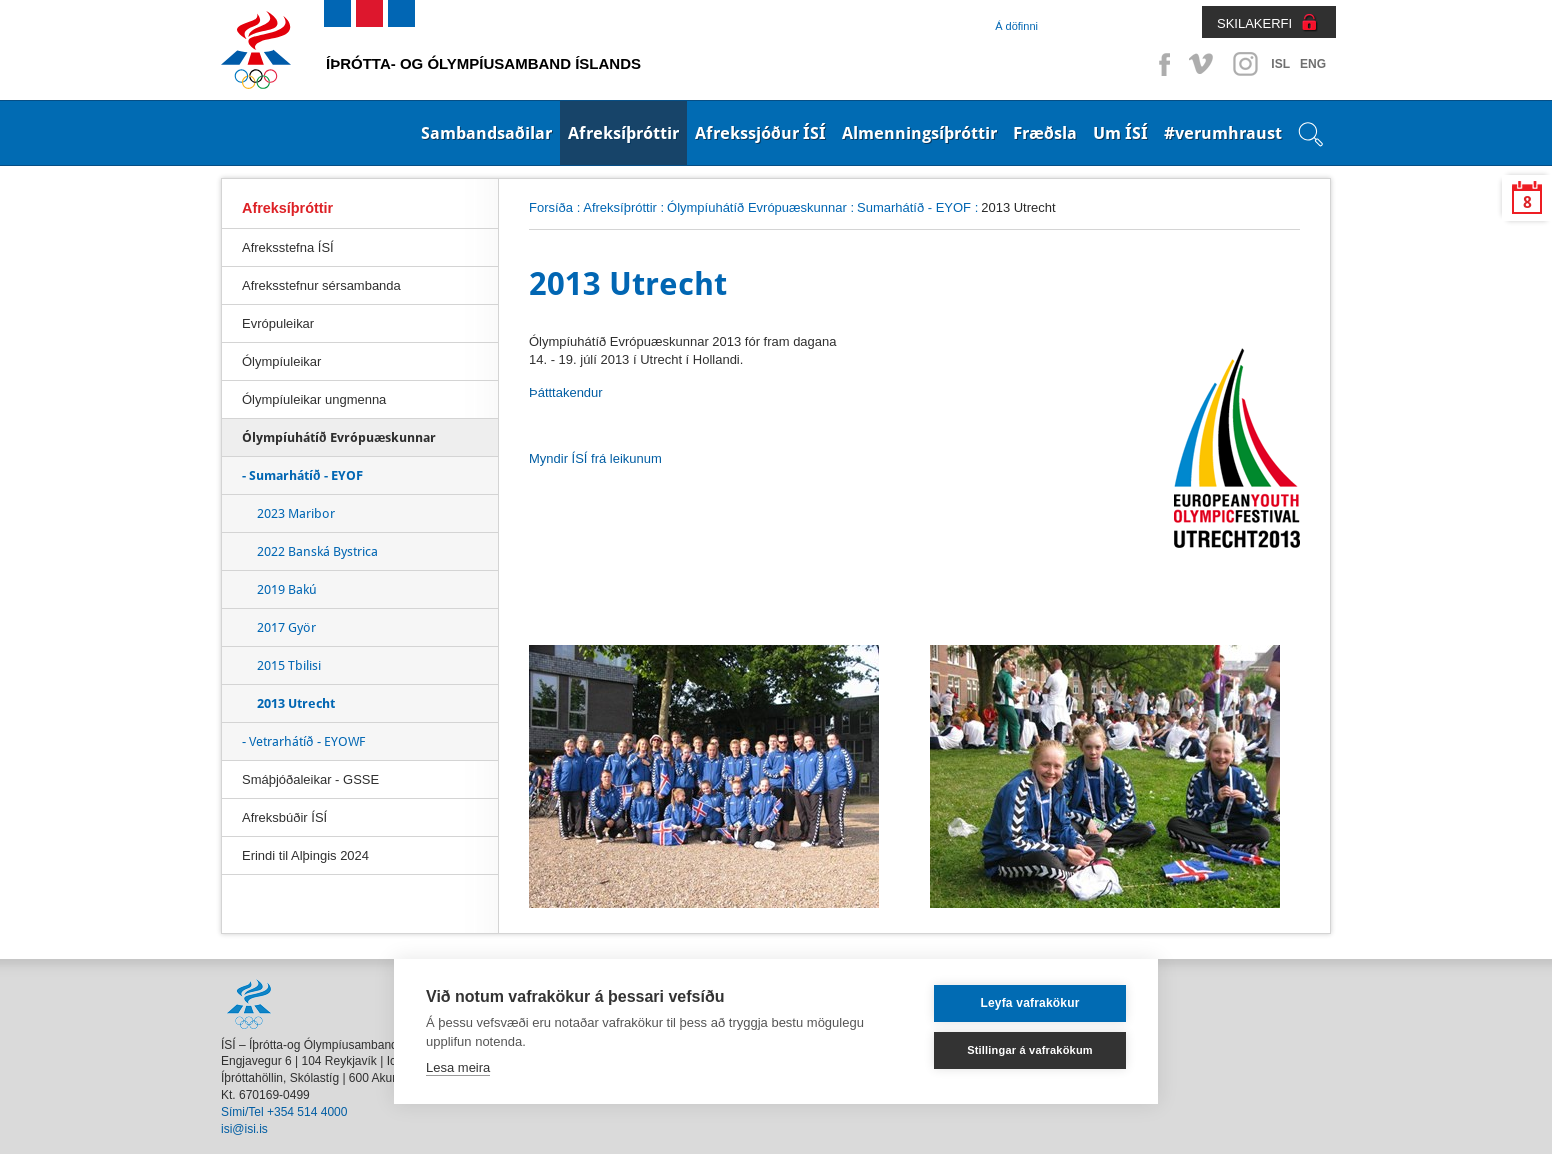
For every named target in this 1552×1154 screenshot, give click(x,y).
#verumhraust (1223, 133)
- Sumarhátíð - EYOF (302, 475)
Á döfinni (1016, 26)
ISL (1280, 64)
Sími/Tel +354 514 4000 (284, 1112)
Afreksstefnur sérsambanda (321, 285)
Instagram (1245, 64)
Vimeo (1203, 64)
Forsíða (551, 207)
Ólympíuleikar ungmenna (314, 399)
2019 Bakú (287, 589)
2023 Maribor (296, 513)
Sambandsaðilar (486, 133)
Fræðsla (1045, 133)
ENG (1313, 64)
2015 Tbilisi (289, 665)
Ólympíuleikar (281, 361)
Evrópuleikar (278, 323)
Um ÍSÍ (1120, 133)
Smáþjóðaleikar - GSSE (310, 779)
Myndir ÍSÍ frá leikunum (595, 458)
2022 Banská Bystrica (317, 551)
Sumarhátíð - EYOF (914, 207)
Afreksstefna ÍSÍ (288, 247)
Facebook (1161, 64)
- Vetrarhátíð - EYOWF (303, 741)
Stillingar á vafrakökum (1030, 1050)
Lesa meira (458, 1067)
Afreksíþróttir (623, 133)
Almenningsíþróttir (919, 133)
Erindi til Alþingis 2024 (305, 855)
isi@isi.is (244, 1129)
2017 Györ (286, 627)
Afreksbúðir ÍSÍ (284, 817)
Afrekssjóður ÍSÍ (760, 133)
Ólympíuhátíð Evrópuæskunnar (757, 207)
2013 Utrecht (296, 703)
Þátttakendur (566, 392)
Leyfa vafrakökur (1029, 1003)
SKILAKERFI (1254, 23)
